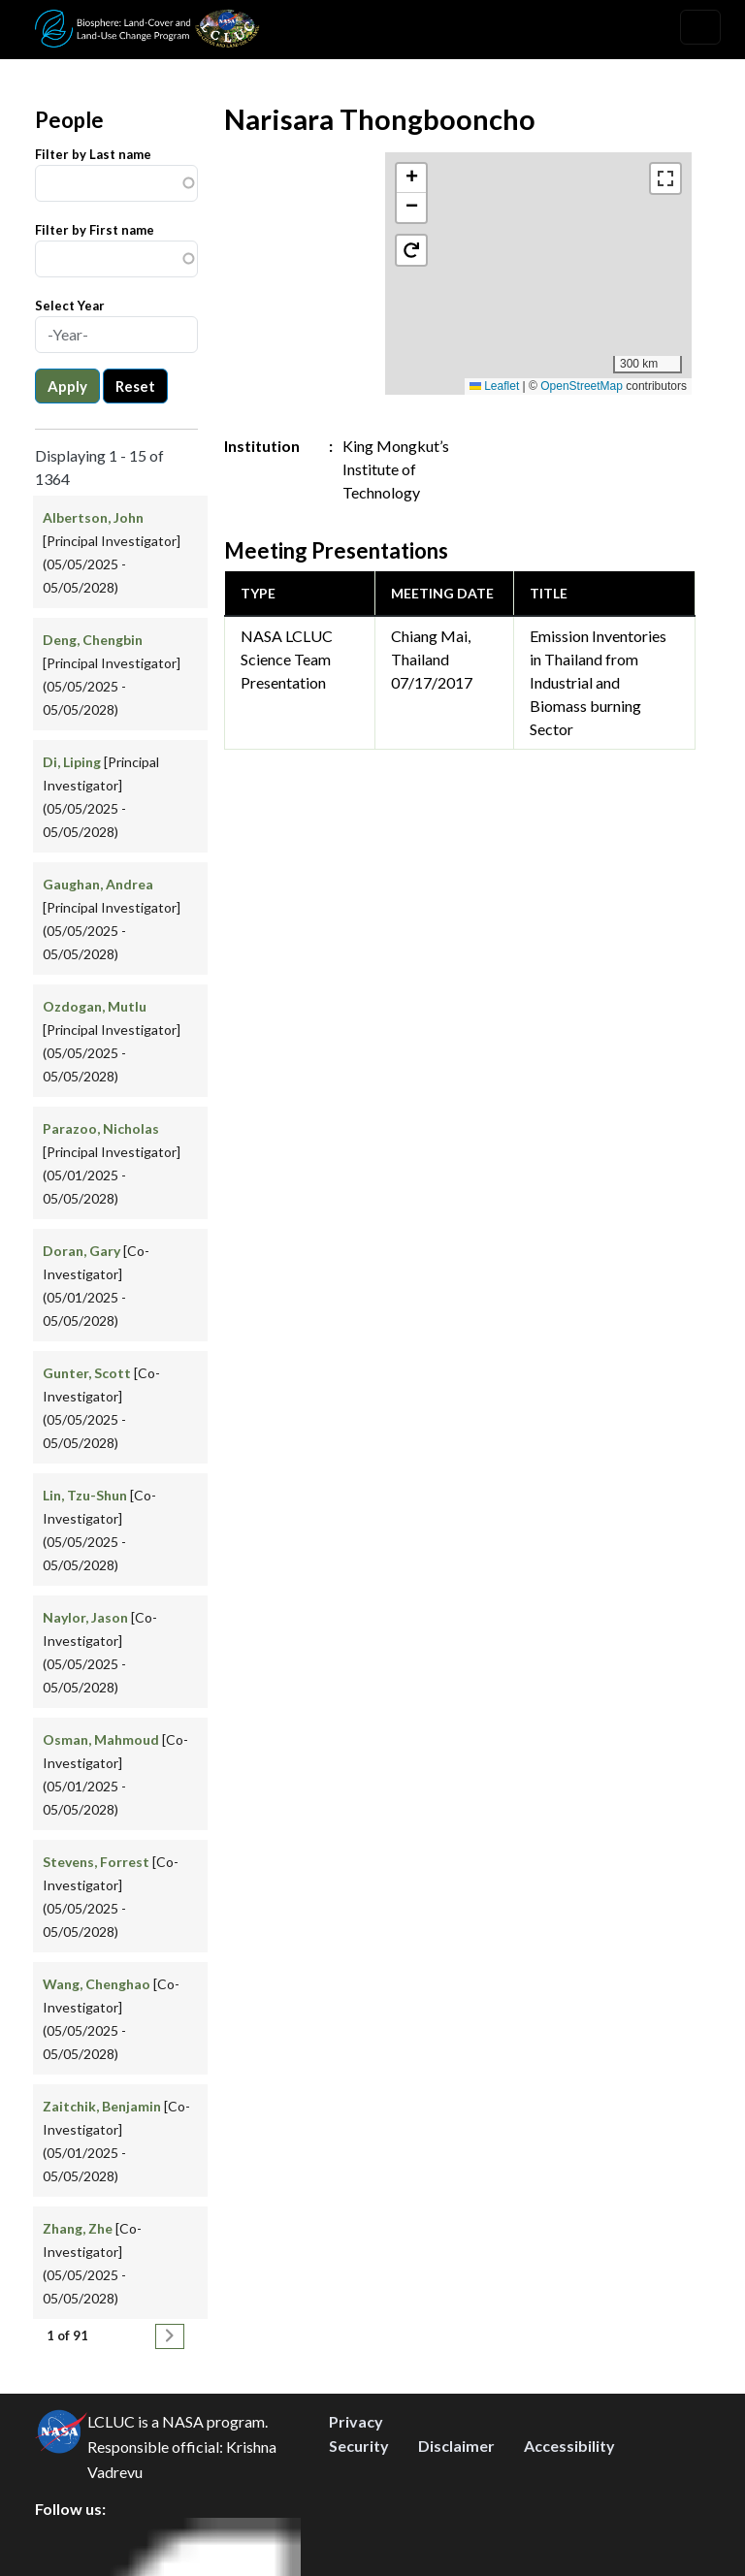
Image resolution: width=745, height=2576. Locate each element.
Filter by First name (94, 230)
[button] (411, 178)
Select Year (70, 305)
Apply (67, 386)
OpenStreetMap (581, 386)
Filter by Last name (93, 154)
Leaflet (494, 386)
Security (359, 2445)
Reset (135, 386)
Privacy (356, 2421)
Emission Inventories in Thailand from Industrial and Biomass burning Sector (598, 682)
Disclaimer (456, 2445)
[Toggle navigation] (700, 27)
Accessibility (569, 2445)
